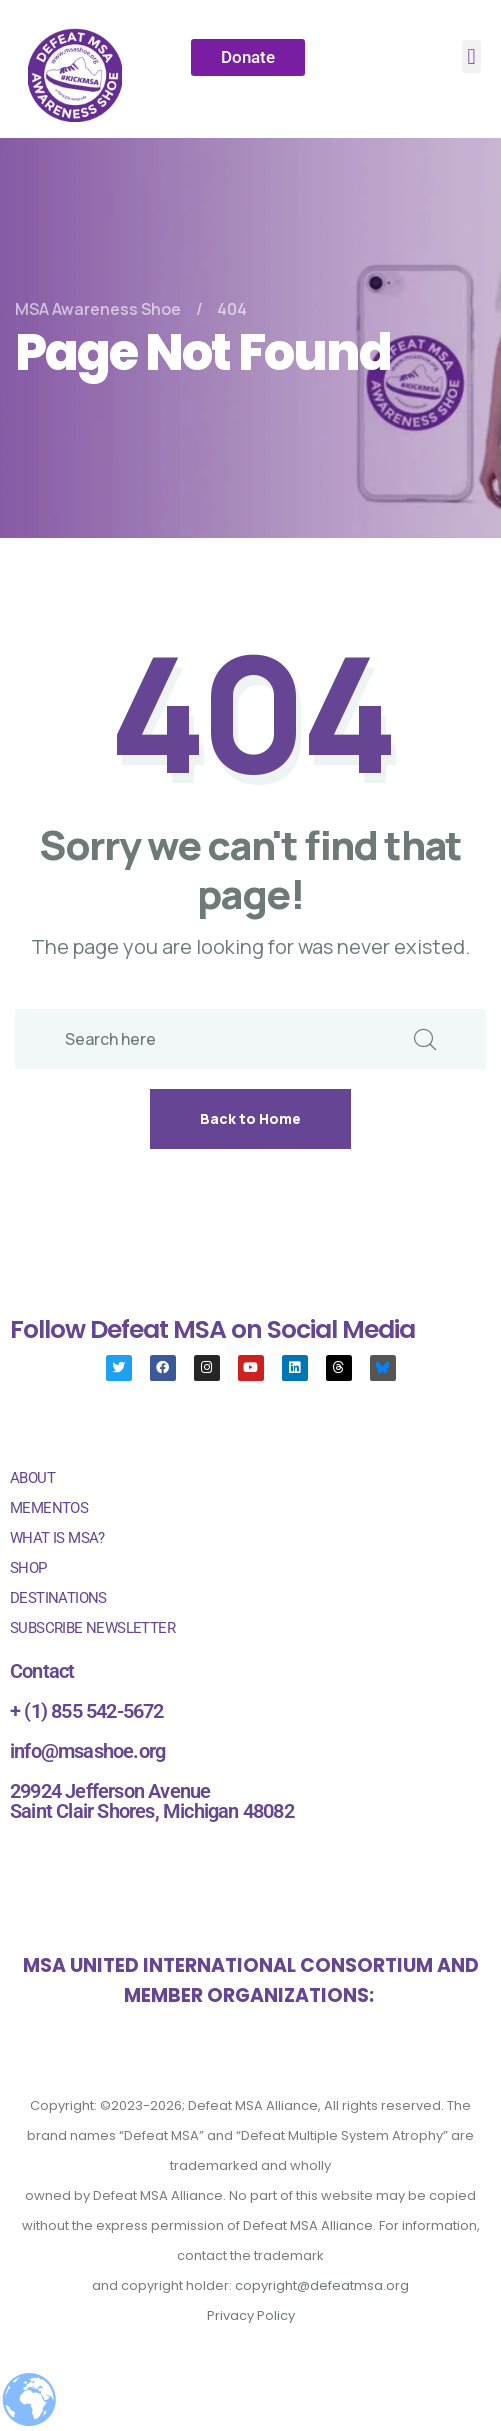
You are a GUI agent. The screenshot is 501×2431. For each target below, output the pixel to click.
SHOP (28, 1568)
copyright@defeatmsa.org (322, 2285)
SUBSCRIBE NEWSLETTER (92, 1628)
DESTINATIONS (58, 1598)
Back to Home (250, 1118)
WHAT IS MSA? (57, 1538)
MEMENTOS (49, 1508)
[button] (471, 56)
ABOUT (32, 1478)
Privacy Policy (251, 2315)
